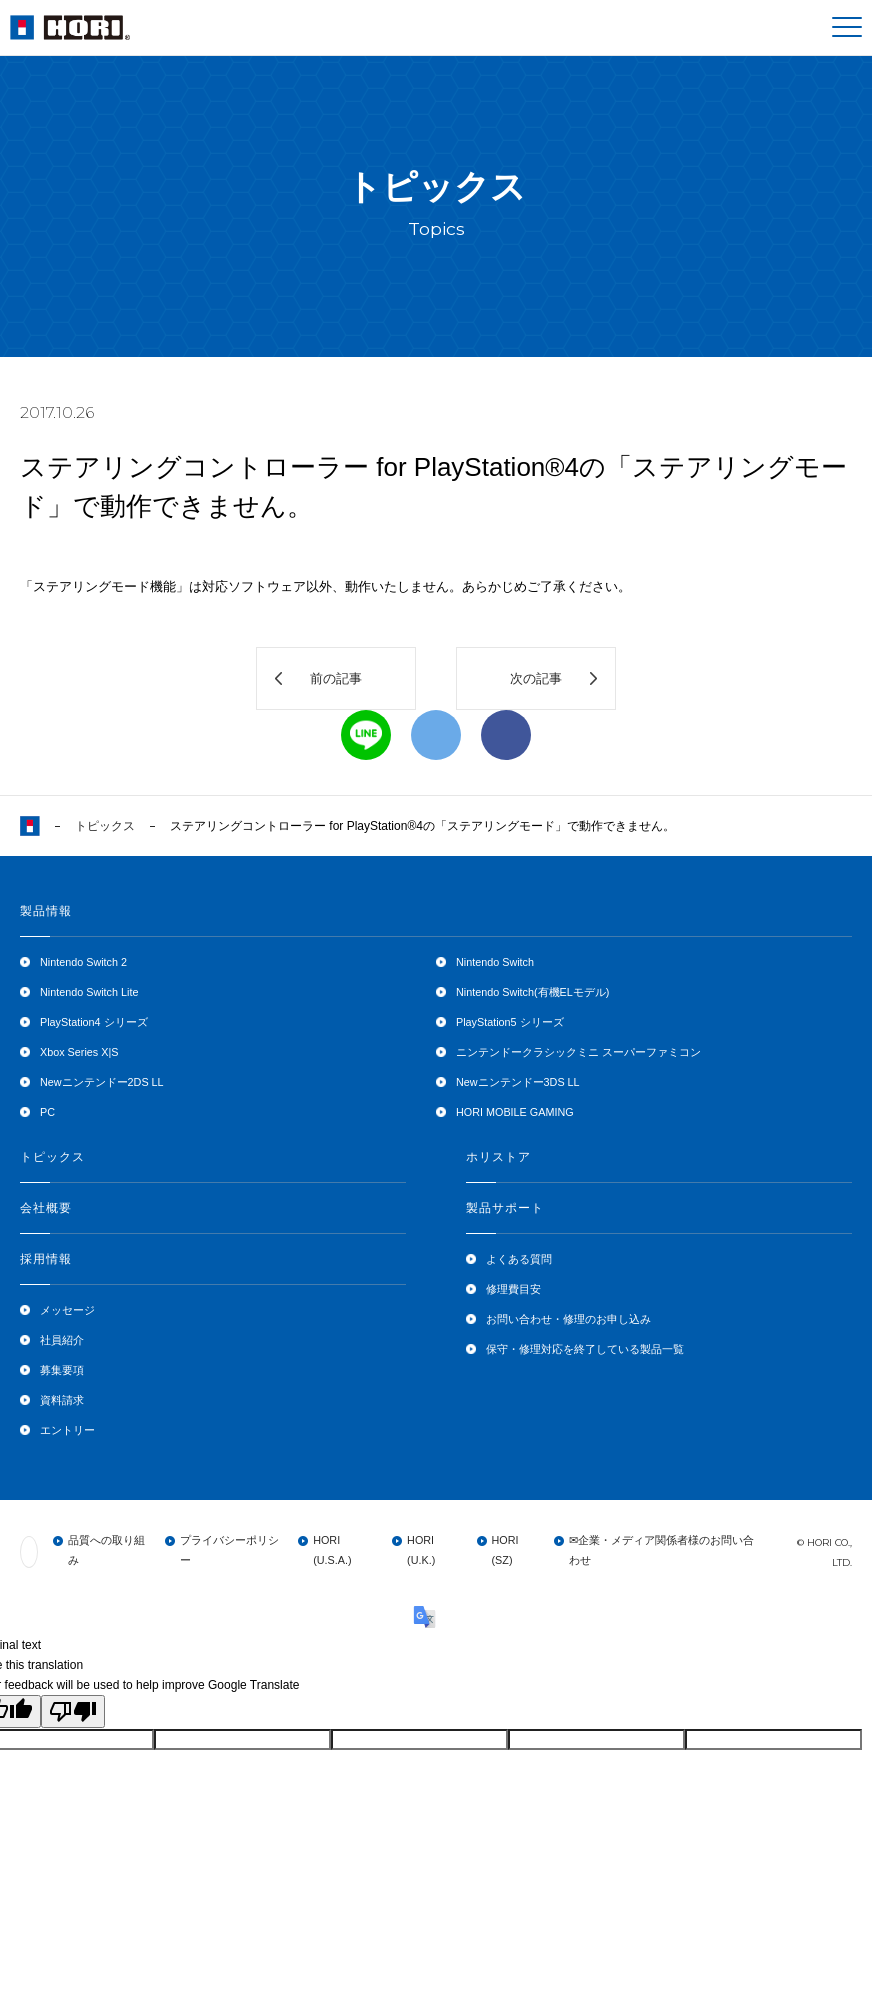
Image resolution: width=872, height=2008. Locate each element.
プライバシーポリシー (229, 1550)
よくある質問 (519, 1259)
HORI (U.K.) (421, 1550)
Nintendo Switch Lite (89, 992)
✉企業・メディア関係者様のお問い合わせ (661, 1550)
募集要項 (62, 1370)
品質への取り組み (106, 1550)
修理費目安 (513, 1289)
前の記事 (336, 678)
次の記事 (536, 678)
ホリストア (498, 1157)
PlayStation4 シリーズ (94, 1022)
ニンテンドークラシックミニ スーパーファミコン (578, 1052)
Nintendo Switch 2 (83, 962)
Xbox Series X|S (79, 1052)
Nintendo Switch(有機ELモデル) (532, 992)
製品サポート (505, 1208)
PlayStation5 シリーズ (510, 1022)
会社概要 (46, 1208)
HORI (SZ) (505, 1550)
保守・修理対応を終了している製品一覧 (585, 1349)
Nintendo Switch (495, 962)
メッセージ (67, 1310)
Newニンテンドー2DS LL (102, 1082)
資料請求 (62, 1400)
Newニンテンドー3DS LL (518, 1082)
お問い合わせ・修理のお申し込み (568, 1319)
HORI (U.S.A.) (332, 1550)
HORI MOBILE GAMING (515, 1112)
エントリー (67, 1430)
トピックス (105, 826)
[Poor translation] (73, 1711)
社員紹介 (62, 1340)
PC (47, 1112)
